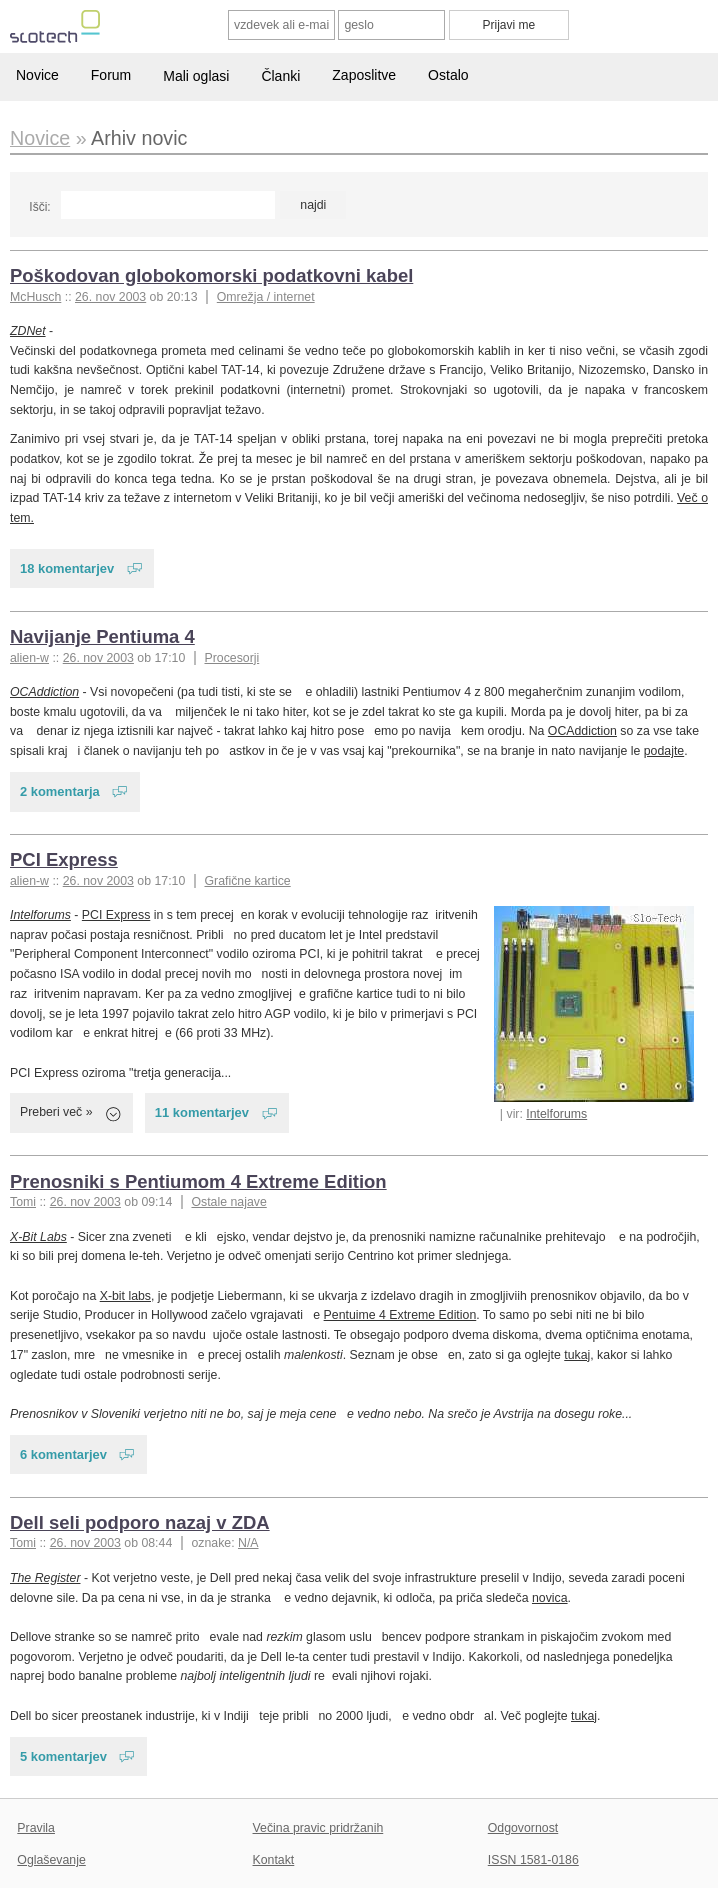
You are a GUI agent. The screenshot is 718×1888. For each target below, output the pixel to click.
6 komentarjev (63, 1454)
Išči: (39, 207)
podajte (664, 751)
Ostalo (448, 75)
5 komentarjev (63, 1756)
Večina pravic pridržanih (318, 1828)
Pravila (36, 1828)
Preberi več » (56, 1112)
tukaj (577, 1355)
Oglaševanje (51, 1860)
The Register (45, 1578)
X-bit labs (125, 1296)
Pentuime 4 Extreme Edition (400, 1315)
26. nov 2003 (110, 297)
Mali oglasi (196, 76)
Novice (37, 75)
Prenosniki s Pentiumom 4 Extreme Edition (198, 1181)
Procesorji (231, 658)
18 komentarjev (67, 568)
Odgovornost (523, 1828)
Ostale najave (228, 1202)
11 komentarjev (202, 1112)
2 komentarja (60, 791)
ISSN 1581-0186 (533, 1860)
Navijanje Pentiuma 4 (102, 636)
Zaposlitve (364, 75)
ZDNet (28, 331)
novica (550, 1598)
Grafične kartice (247, 881)
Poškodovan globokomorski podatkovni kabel (211, 275)
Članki (280, 76)
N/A (248, 1543)
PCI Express (64, 859)
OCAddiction (44, 692)
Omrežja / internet (266, 297)
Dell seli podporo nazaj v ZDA (140, 1522)
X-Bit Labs (38, 1237)
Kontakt (274, 1860)
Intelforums (556, 1114)
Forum (111, 75)
